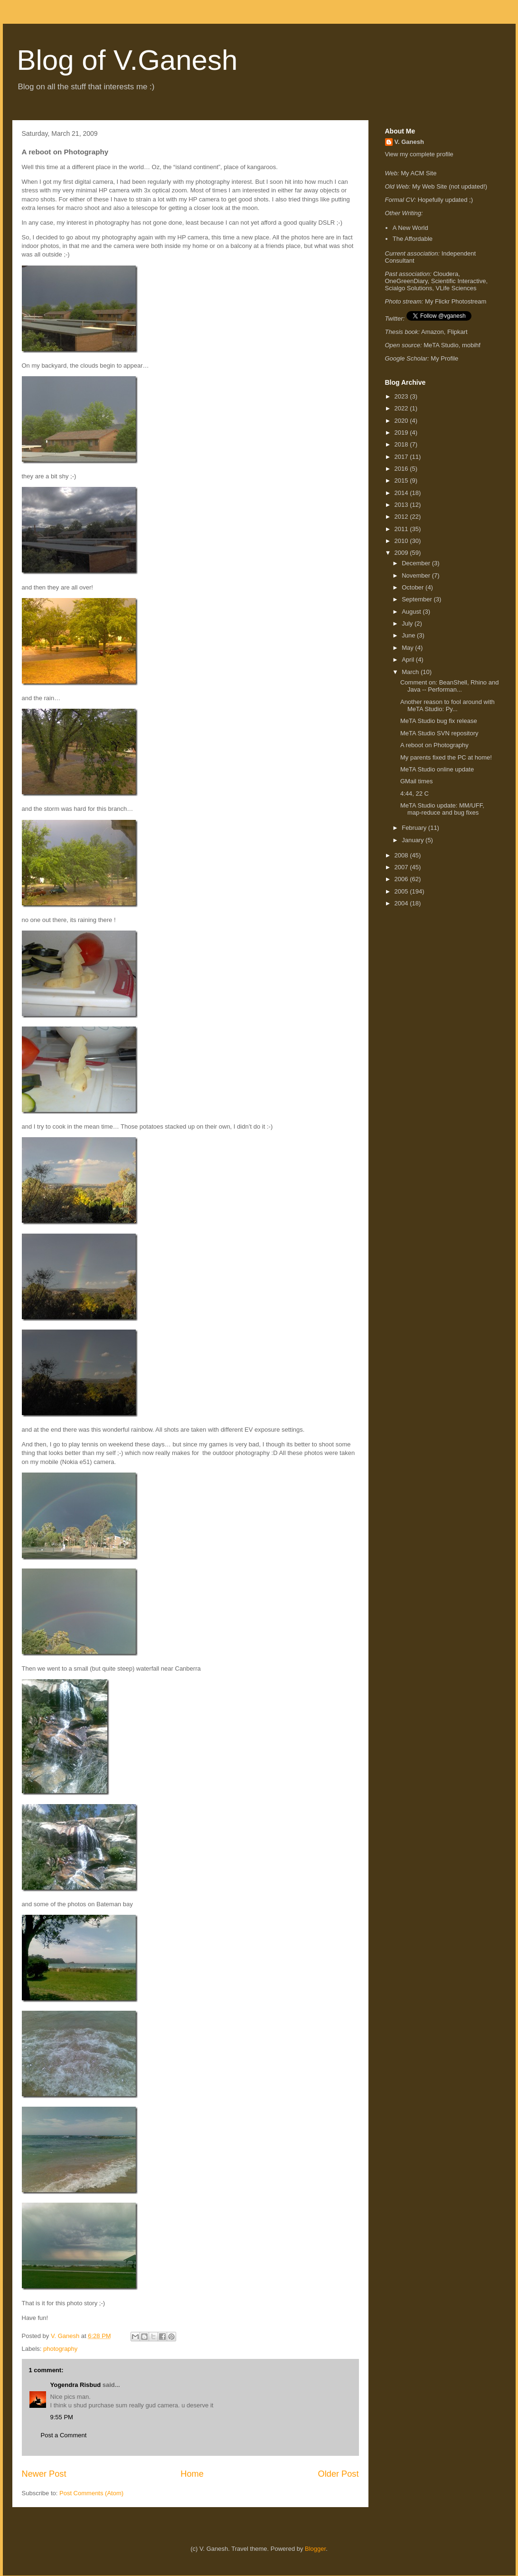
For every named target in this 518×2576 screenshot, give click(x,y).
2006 (402, 879)
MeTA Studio (441, 345)
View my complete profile (419, 154)
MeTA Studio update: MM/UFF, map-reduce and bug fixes (442, 809)
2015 (402, 480)
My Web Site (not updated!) (449, 186)
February (415, 827)
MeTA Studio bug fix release (438, 720)
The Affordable (413, 238)
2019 (402, 432)
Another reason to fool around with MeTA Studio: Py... (447, 705)
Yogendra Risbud (75, 2384)
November (417, 575)
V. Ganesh (409, 141)
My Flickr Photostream (455, 301)
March (411, 671)
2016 (402, 468)
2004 (402, 903)
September (417, 599)
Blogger (315, 2548)
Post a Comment (64, 2435)
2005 (402, 891)
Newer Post (44, 2474)
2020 (402, 420)
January (413, 840)
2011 (402, 528)
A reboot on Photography (434, 745)
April (409, 659)
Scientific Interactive (458, 281)
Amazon (432, 331)
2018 (402, 444)
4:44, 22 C (414, 793)
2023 (402, 396)
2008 (402, 855)
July (408, 623)
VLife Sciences (455, 288)
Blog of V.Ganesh (127, 60)
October (413, 587)
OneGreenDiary (406, 281)
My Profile (444, 358)
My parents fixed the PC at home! (446, 757)
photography (60, 2348)
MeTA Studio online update (437, 769)
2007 (402, 867)
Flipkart (457, 331)
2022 (402, 408)
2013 (402, 504)
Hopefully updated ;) (445, 199)
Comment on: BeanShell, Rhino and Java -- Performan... (449, 686)
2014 (402, 492)
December (417, 563)
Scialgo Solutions (409, 288)
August (412, 611)
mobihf (471, 345)
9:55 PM (61, 2417)
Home (192, 2474)
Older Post (338, 2474)
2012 (402, 516)
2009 (402, 552)
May (408, 647)
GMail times (416, 781)
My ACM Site (418, 173)
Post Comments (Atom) (91, 2493)
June (409, 635)
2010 (402, 540)
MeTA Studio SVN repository (439, 733)
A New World (410, 227)
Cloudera (445, 273)
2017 (402, 456)
